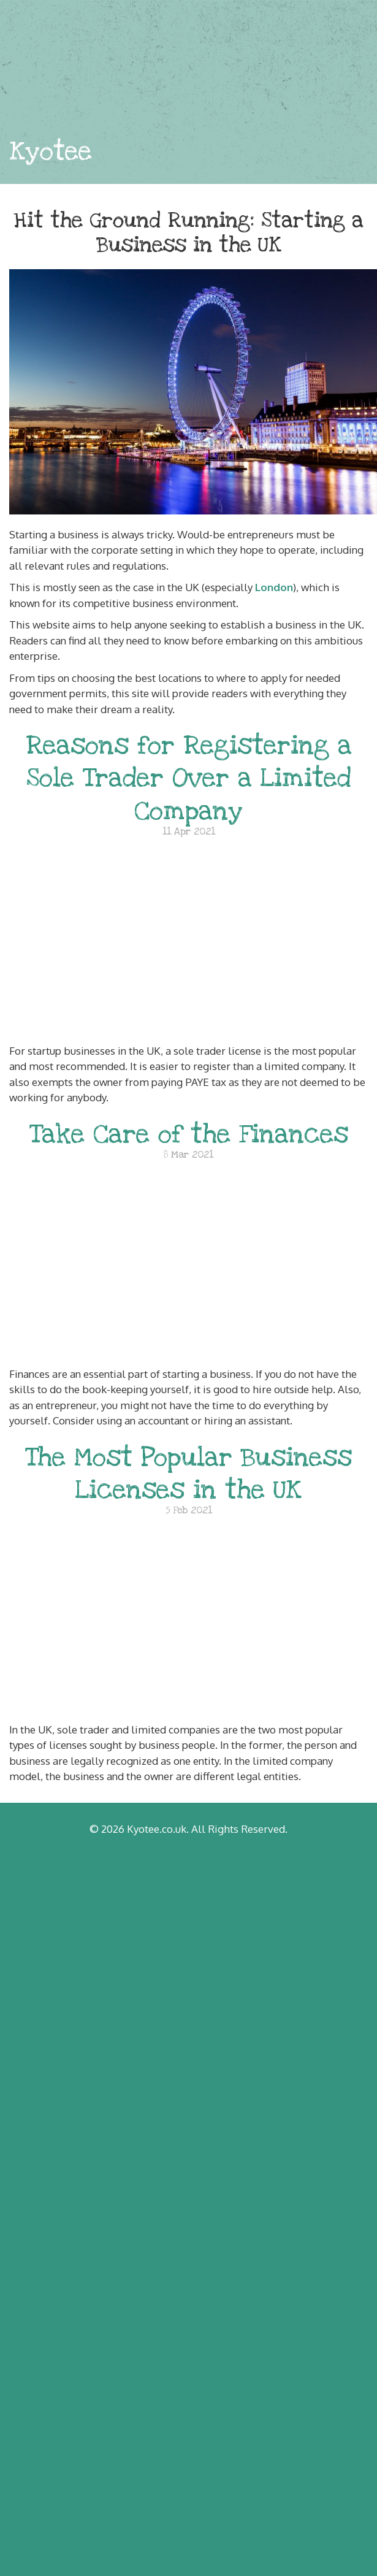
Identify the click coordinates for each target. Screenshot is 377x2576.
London (274, 587)
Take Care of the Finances (188, 1134)
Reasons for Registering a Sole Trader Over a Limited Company (189, 777)
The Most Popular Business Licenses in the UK (188, 1473)
